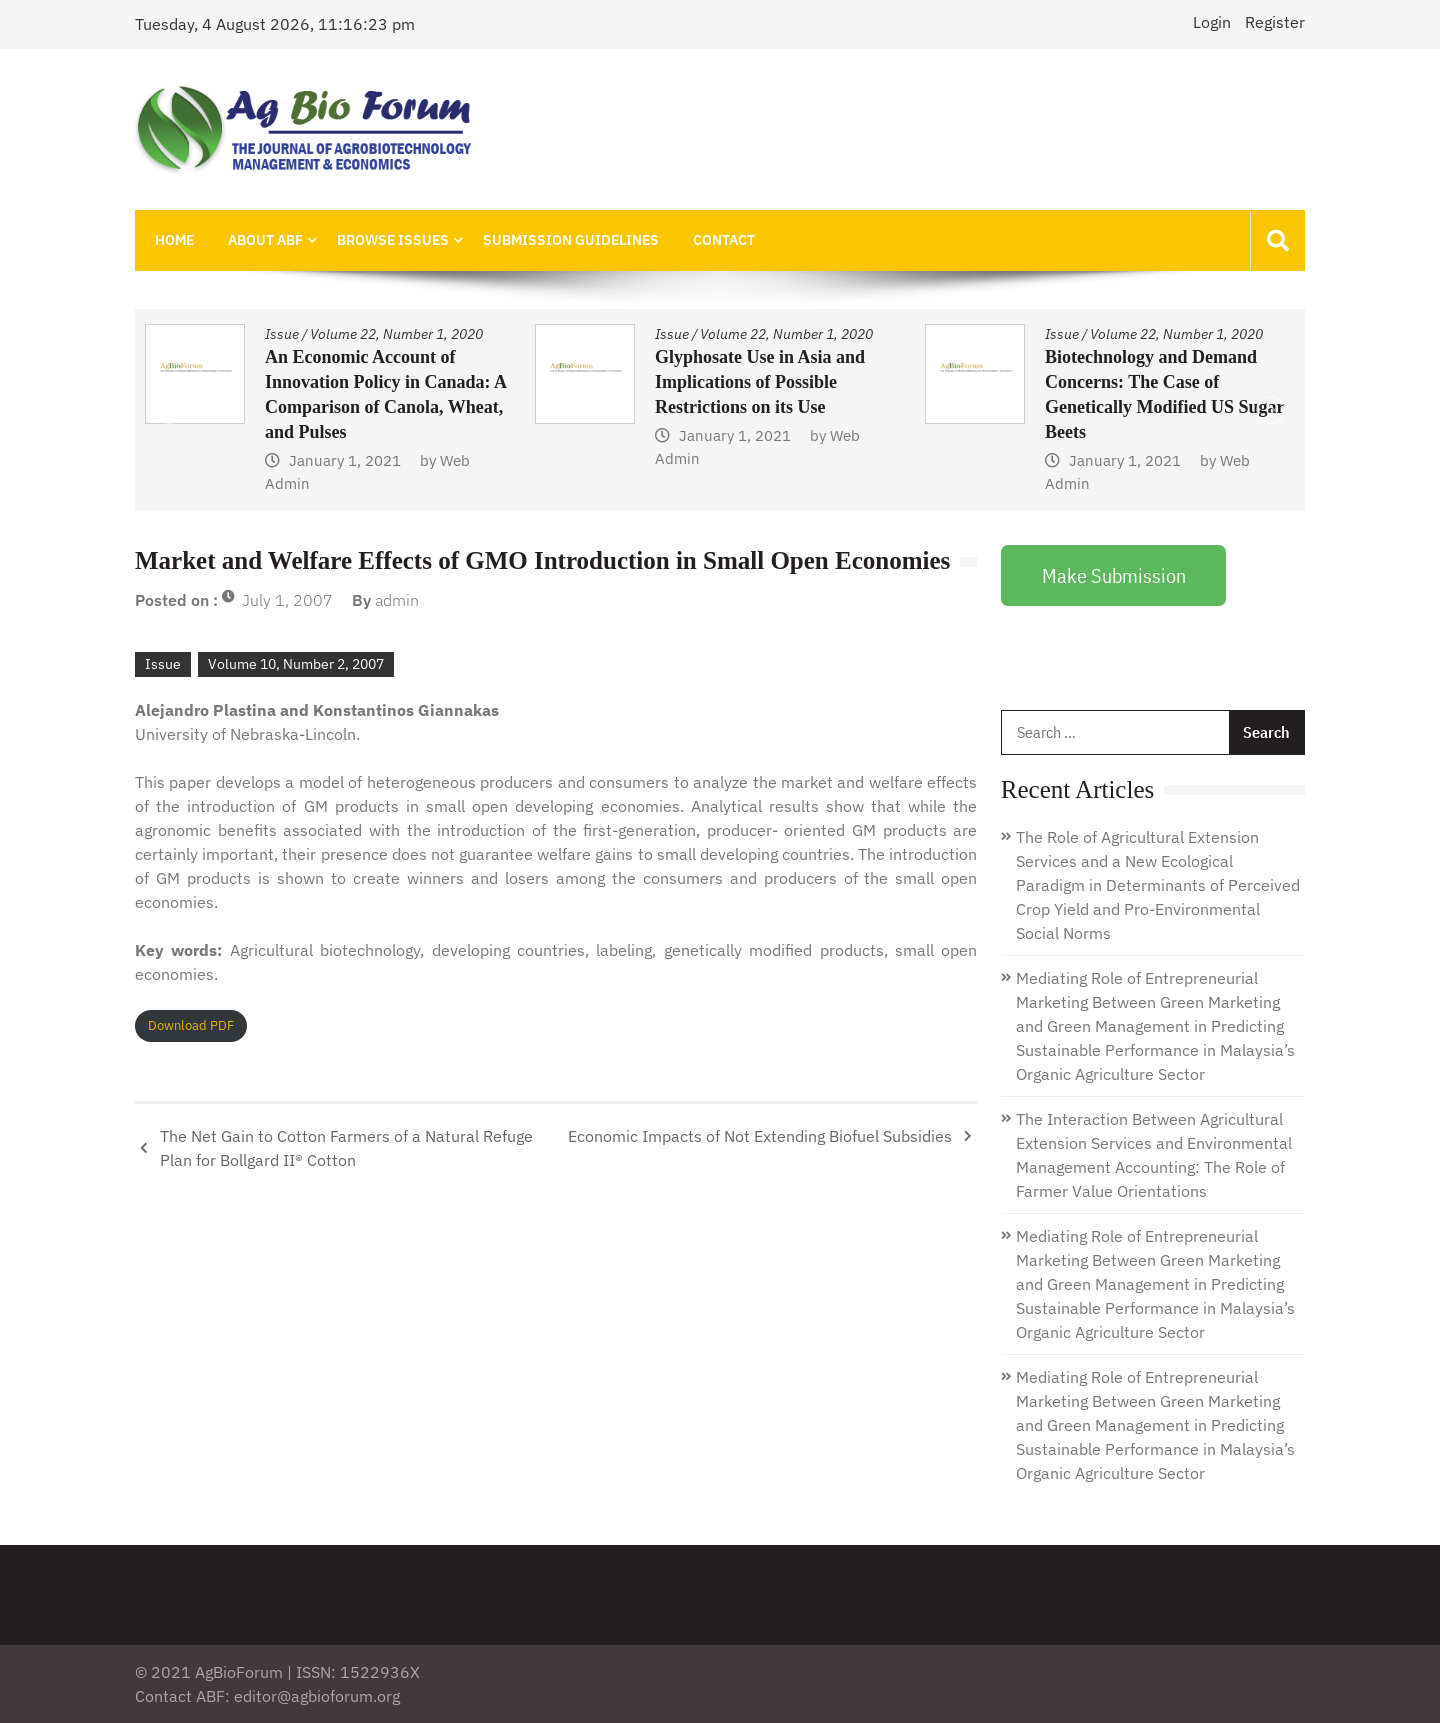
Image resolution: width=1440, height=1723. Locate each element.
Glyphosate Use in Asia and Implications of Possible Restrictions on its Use (760, 382)
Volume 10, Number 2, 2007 (296, 664)
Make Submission (1114, 575)
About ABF (265, 240)
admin (397, 600)
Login (1212, 22)
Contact (724, 240)
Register (1275, 22)
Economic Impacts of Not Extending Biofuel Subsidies (760, 1136)
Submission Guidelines (571, 240)
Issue (282, 334)
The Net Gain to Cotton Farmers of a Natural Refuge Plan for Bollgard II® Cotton (346, 1148)
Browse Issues (393, 240)
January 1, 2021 (345, 460)
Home (174, 240)
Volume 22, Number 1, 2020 (396, 334)
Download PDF (191, 1025)
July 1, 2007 (287, 600)
